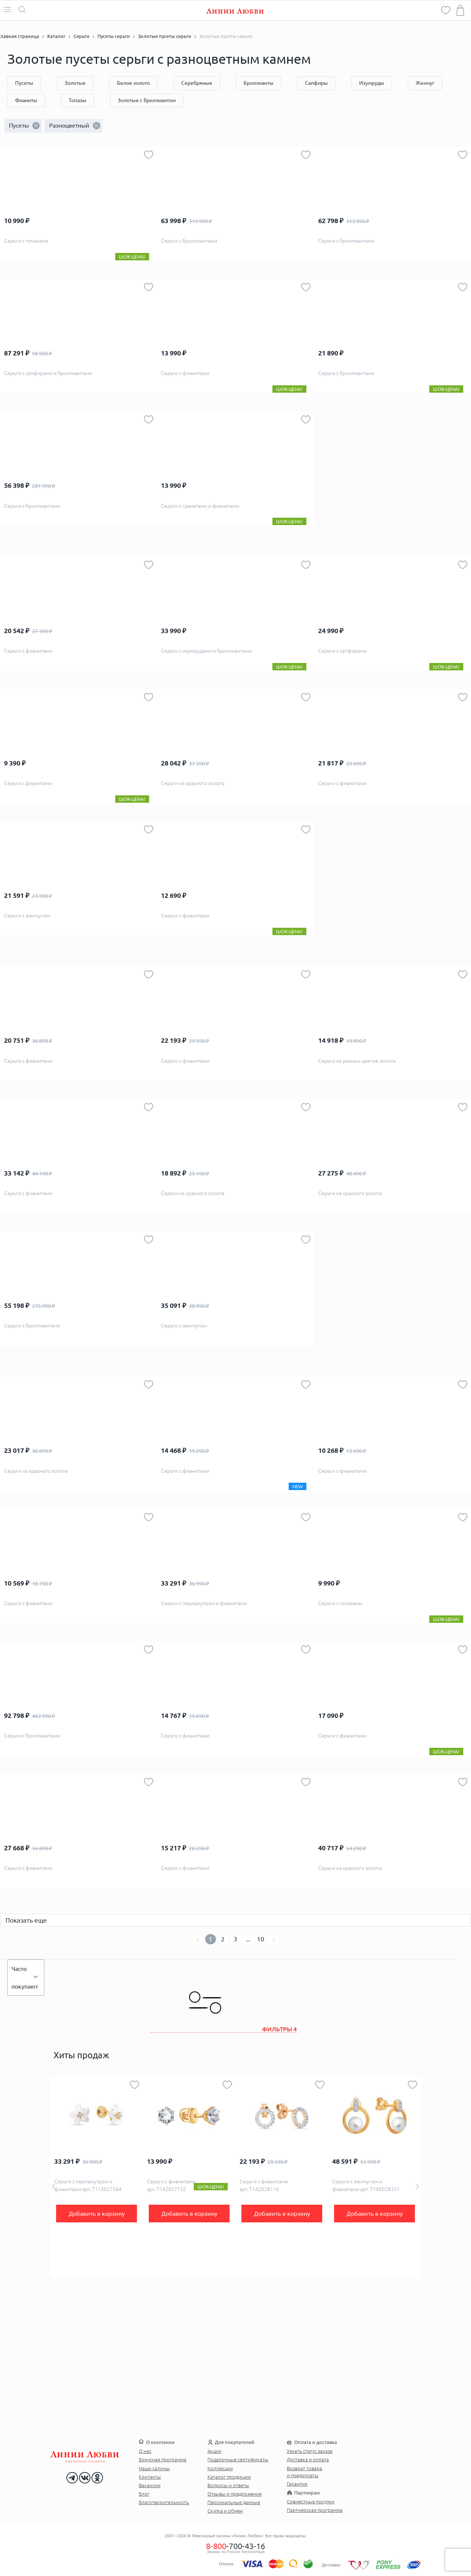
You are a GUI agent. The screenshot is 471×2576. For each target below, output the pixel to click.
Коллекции (220, 2468)
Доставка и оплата (308, 2459)
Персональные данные (233, 2502)
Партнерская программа (315, 2510)
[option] (96, 2177)
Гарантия (297, 2483)
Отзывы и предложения (234, 2493)
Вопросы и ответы (228, 2485)
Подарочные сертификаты (237, 2459)
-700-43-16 (235, 2546)
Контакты (150, 2476)
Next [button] (417, 2186)
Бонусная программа (162, 2459)
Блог (144, 2493)
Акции (214, 2451)
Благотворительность (164, 2502)
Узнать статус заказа (310, 2451)
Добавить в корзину (97, 2213)
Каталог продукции (229, 2476)
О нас (145, 2451)
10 (260, 1939)
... (248, 1939)
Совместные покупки (310, 2501)
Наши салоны (154, 2468)
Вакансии (150, 2485)
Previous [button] (53, 2186)
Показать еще (26, 1920)
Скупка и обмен (225, 2510)
